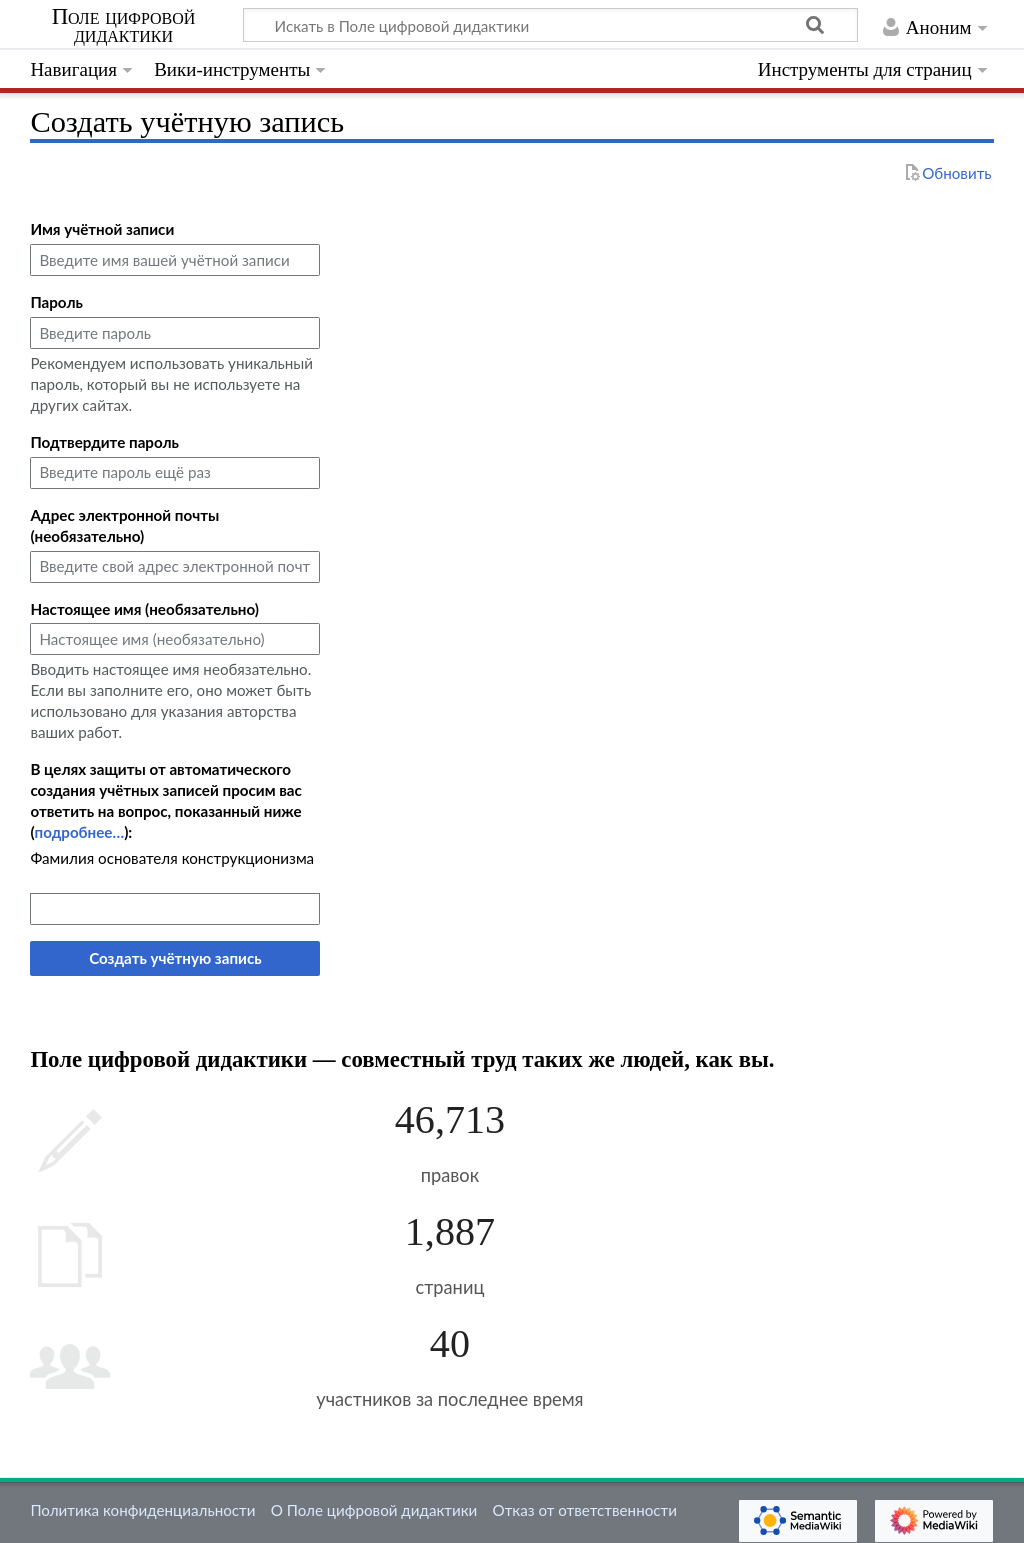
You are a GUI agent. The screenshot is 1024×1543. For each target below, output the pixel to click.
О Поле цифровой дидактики (374, 1510)
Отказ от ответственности (585, 1510)
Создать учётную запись (175, 958)
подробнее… (80, 832)
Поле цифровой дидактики (124, 26)
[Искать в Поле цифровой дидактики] (550, 25)
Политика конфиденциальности (142, 1510)
